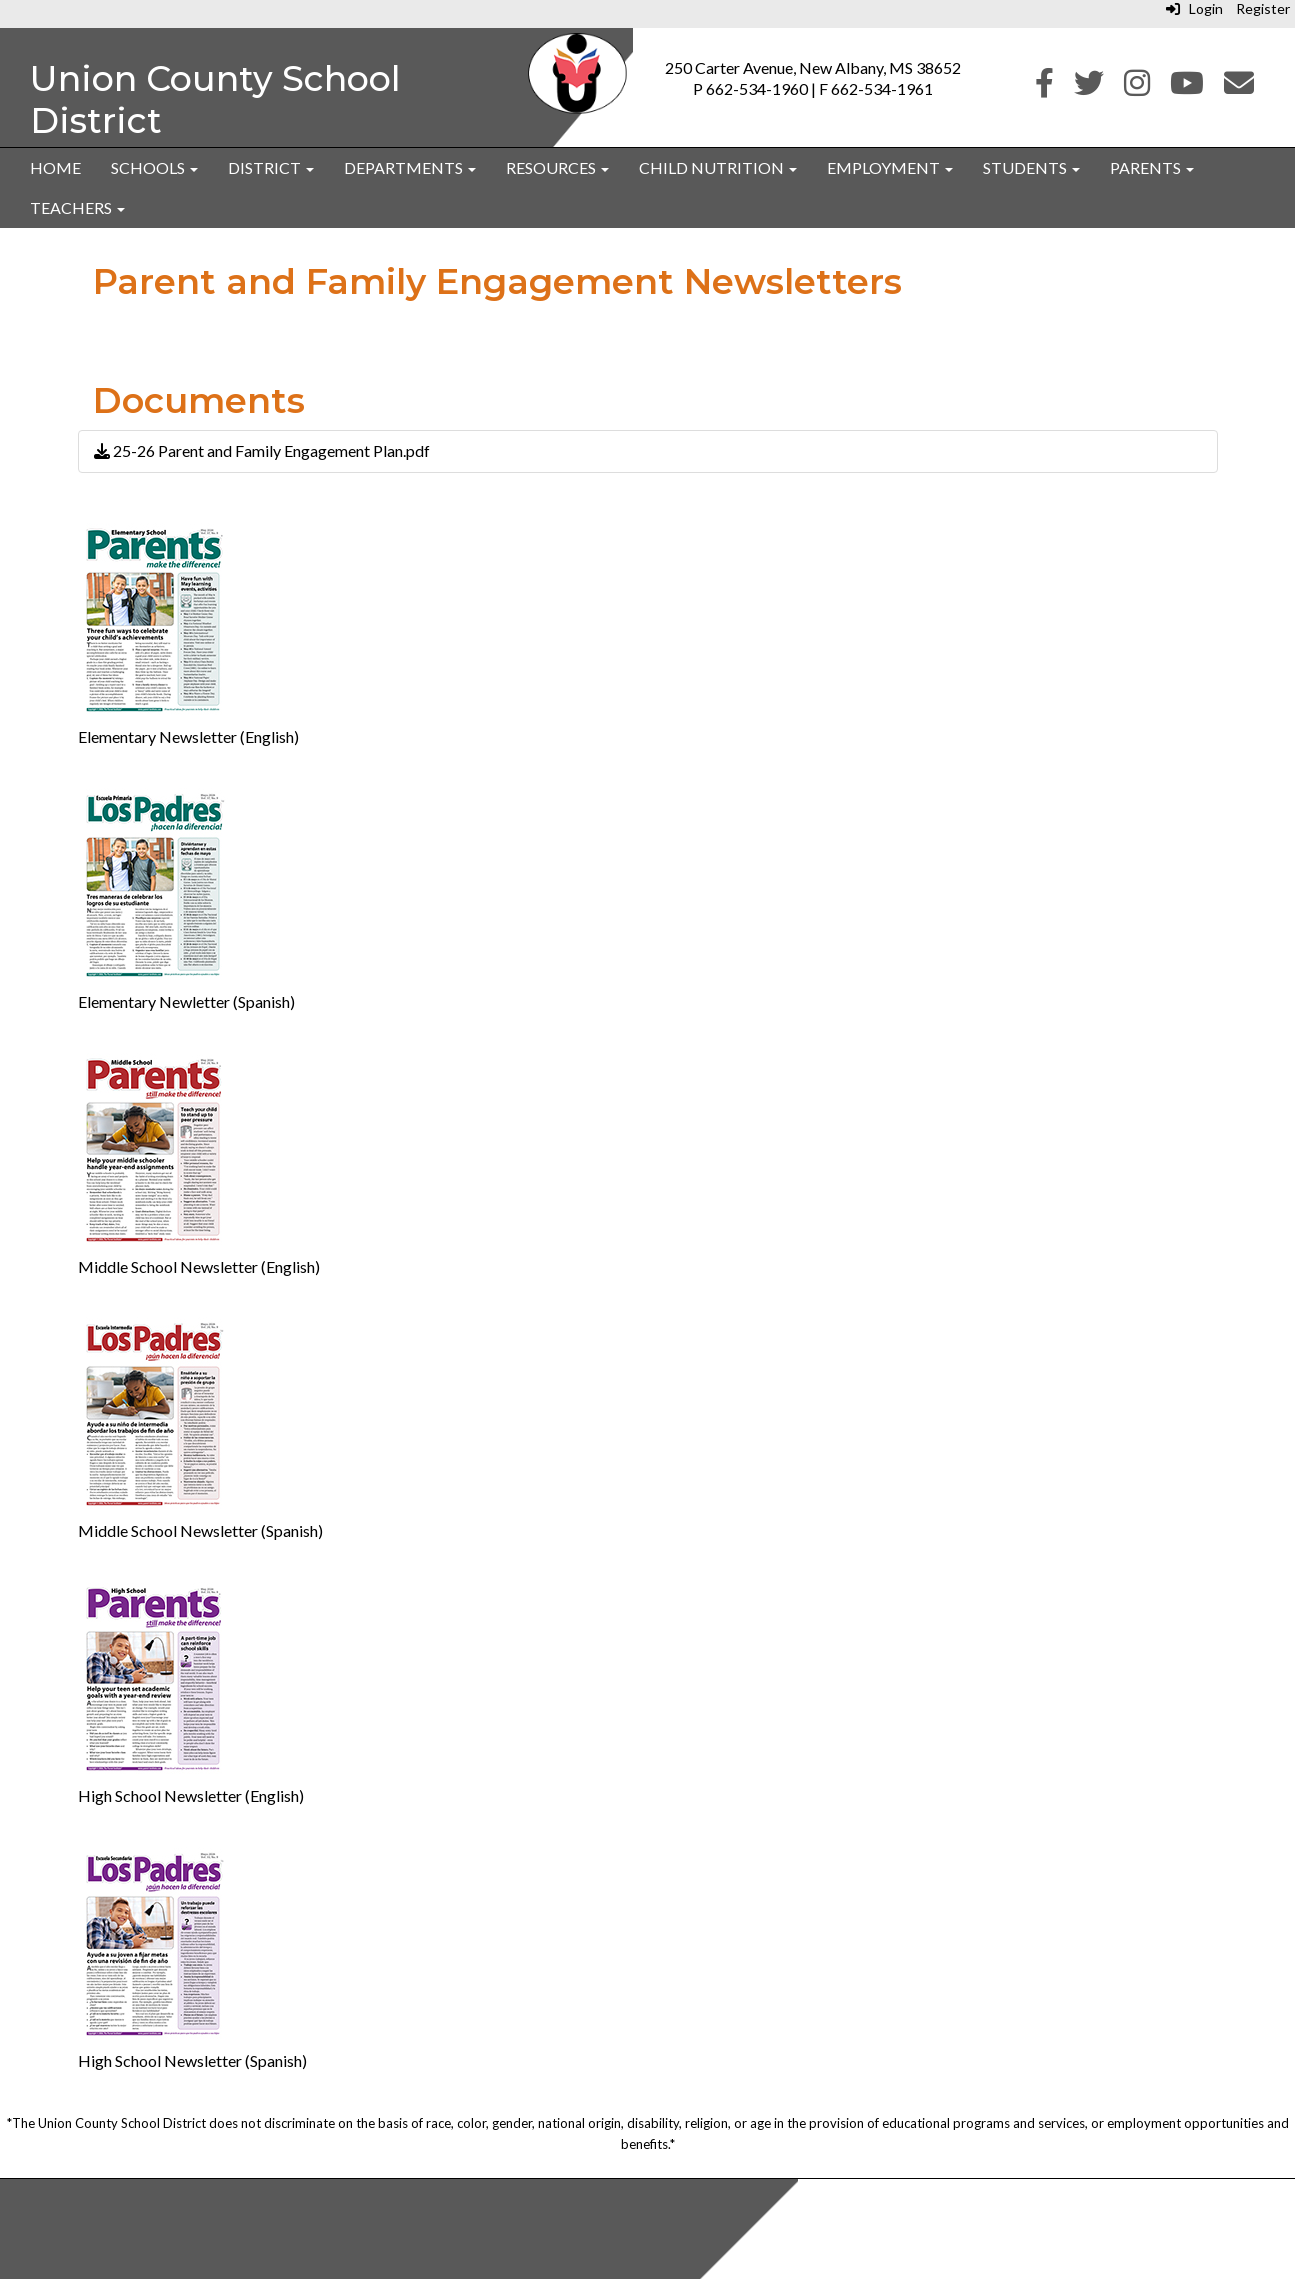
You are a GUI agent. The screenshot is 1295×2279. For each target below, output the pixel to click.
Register (1263, 8)
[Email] (1239, 87)
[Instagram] (1137, 87)
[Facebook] (1044, 87)
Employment (890, 167)
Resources (557, 167)
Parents (1152, 167)
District (271, 167)
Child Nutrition (718, 167)
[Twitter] (1089, 87)
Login (1194, 8)
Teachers (77, 207)
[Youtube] (1187, 87)
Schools (154, 167)
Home (55, 167)
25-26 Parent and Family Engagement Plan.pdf (262, 450)
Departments (410, 167)
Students (1031, 167)
